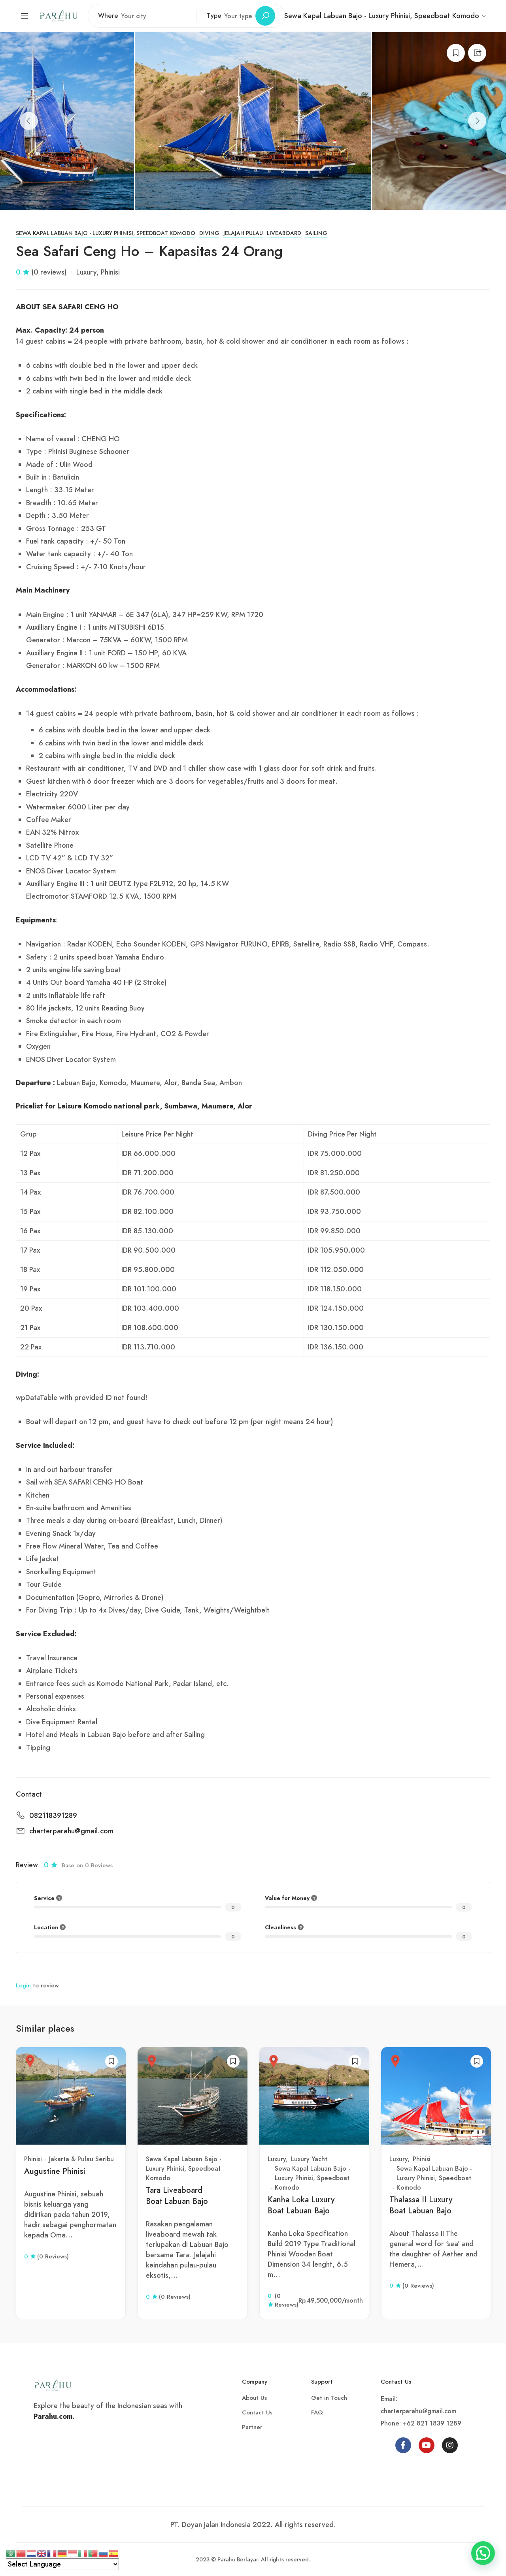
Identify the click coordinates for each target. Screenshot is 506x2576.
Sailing (316, 233)
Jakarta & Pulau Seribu (81, 2159)
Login (23, 1985)
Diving (209, 233)
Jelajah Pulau (243, 233)
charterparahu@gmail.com (71, 1831)
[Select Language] (62, 2564)
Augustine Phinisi (54, 2171)
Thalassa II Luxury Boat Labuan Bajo (420, 2205)
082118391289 (53, 1816)
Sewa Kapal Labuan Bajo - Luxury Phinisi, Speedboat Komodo (105, 233)
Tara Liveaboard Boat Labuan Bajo (177, 2196)
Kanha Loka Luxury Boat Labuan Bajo (301, 2205)
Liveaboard (284, 233)
